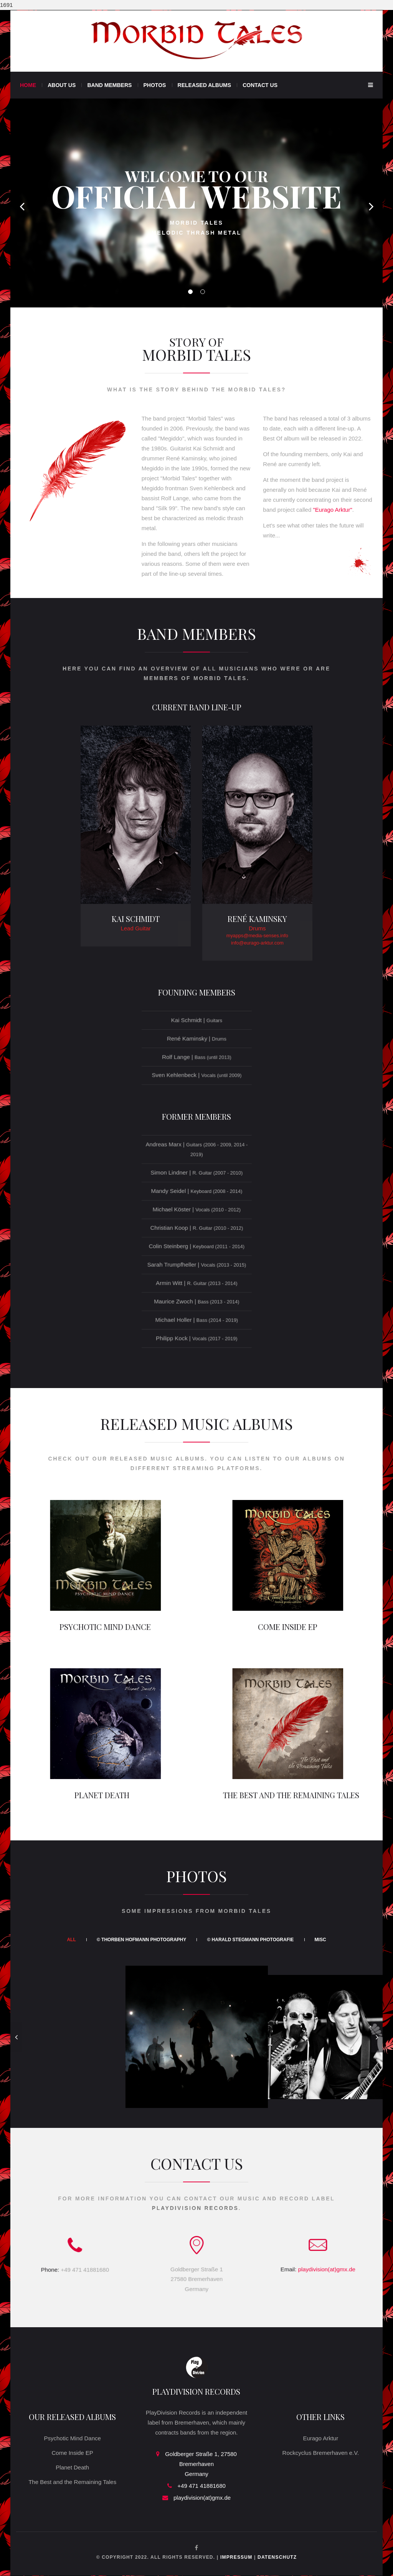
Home (28, 85)
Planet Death (72, 2467)
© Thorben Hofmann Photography (141, 1939)
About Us (62, 85)
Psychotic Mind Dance (72, 2438)
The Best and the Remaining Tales (72, 2482)
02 (202, 291)
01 (190, 291)
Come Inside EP (72, 2453)
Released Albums (204, 85)
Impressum (236, 2557)
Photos (155, 85)
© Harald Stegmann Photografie (250, 1939)
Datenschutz (277, 2557)
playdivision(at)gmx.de (202, 2497)
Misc (320, 1939)
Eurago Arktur (320, 2438)
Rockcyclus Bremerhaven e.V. (320, 2453)
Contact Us (260, 85)
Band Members (109, 85)
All (71, 1939)
